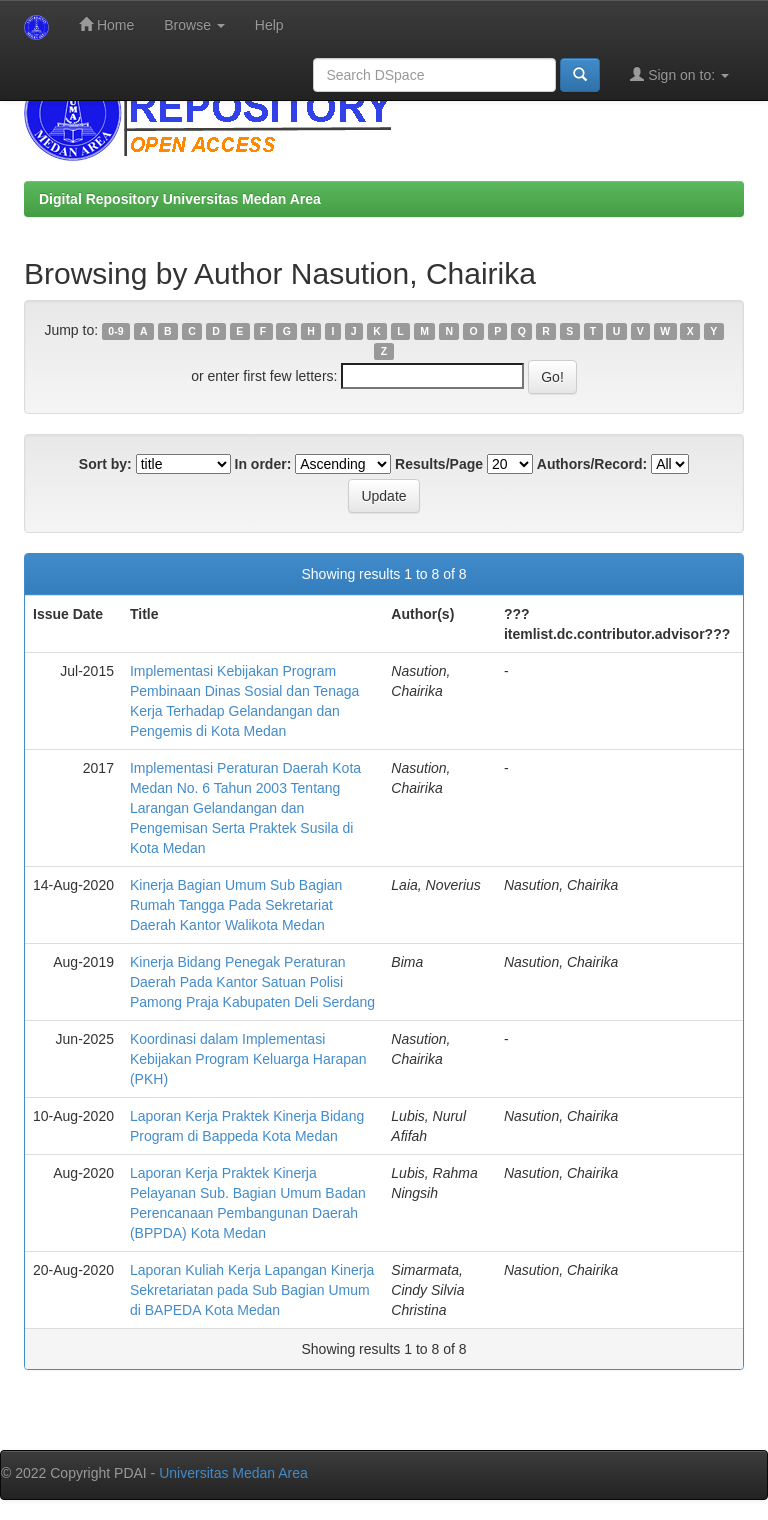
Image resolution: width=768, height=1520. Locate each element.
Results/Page (439, 464)
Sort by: (105, 464)
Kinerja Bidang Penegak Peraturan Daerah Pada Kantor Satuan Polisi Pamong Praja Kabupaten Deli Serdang (252, 982)
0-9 (115, 331)
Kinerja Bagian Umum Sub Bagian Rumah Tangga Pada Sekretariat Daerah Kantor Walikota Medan (236, 905)
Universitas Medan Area (233, 1473)
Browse (194, 25)
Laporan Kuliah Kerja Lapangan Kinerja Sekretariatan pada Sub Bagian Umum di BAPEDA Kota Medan (252, 1290)
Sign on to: (679, 74)
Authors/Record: (592, 464)
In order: (263, 464)
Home (106, 24)
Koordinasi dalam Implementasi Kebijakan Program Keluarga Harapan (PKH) (248, 1059)
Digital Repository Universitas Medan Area (180, 199)
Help (269, 25)
